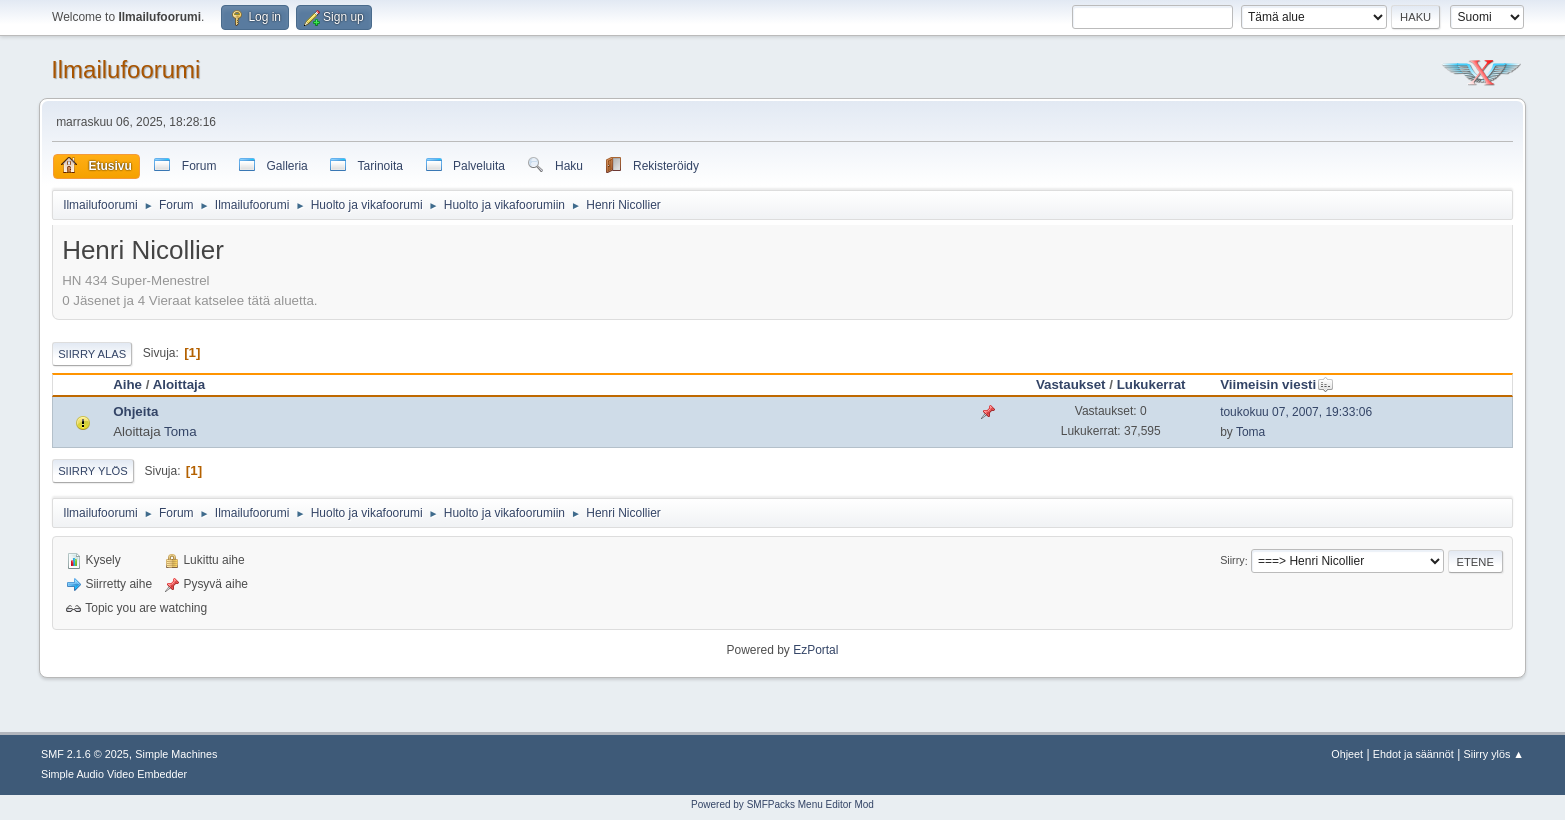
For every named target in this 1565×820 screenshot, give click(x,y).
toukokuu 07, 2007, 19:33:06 (1296, 412)
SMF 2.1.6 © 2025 (85, 754)
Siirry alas (92, 354)
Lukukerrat (1151, 384)
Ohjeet (1347, 754)
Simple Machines (176, 754)
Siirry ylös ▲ (1494, 754)
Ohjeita (135, 411)
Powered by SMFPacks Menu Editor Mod (782, 804)
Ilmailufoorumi (125, 69)
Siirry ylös (93, 471)
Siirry (1232, 561)
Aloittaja (179, 384)
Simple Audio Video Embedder (114, 774)
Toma (180, 431)
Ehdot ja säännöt (1413, 754)
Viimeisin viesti (1277, 384)
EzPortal (815, 650)
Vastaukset (1071, 384)
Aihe (127, 384)
